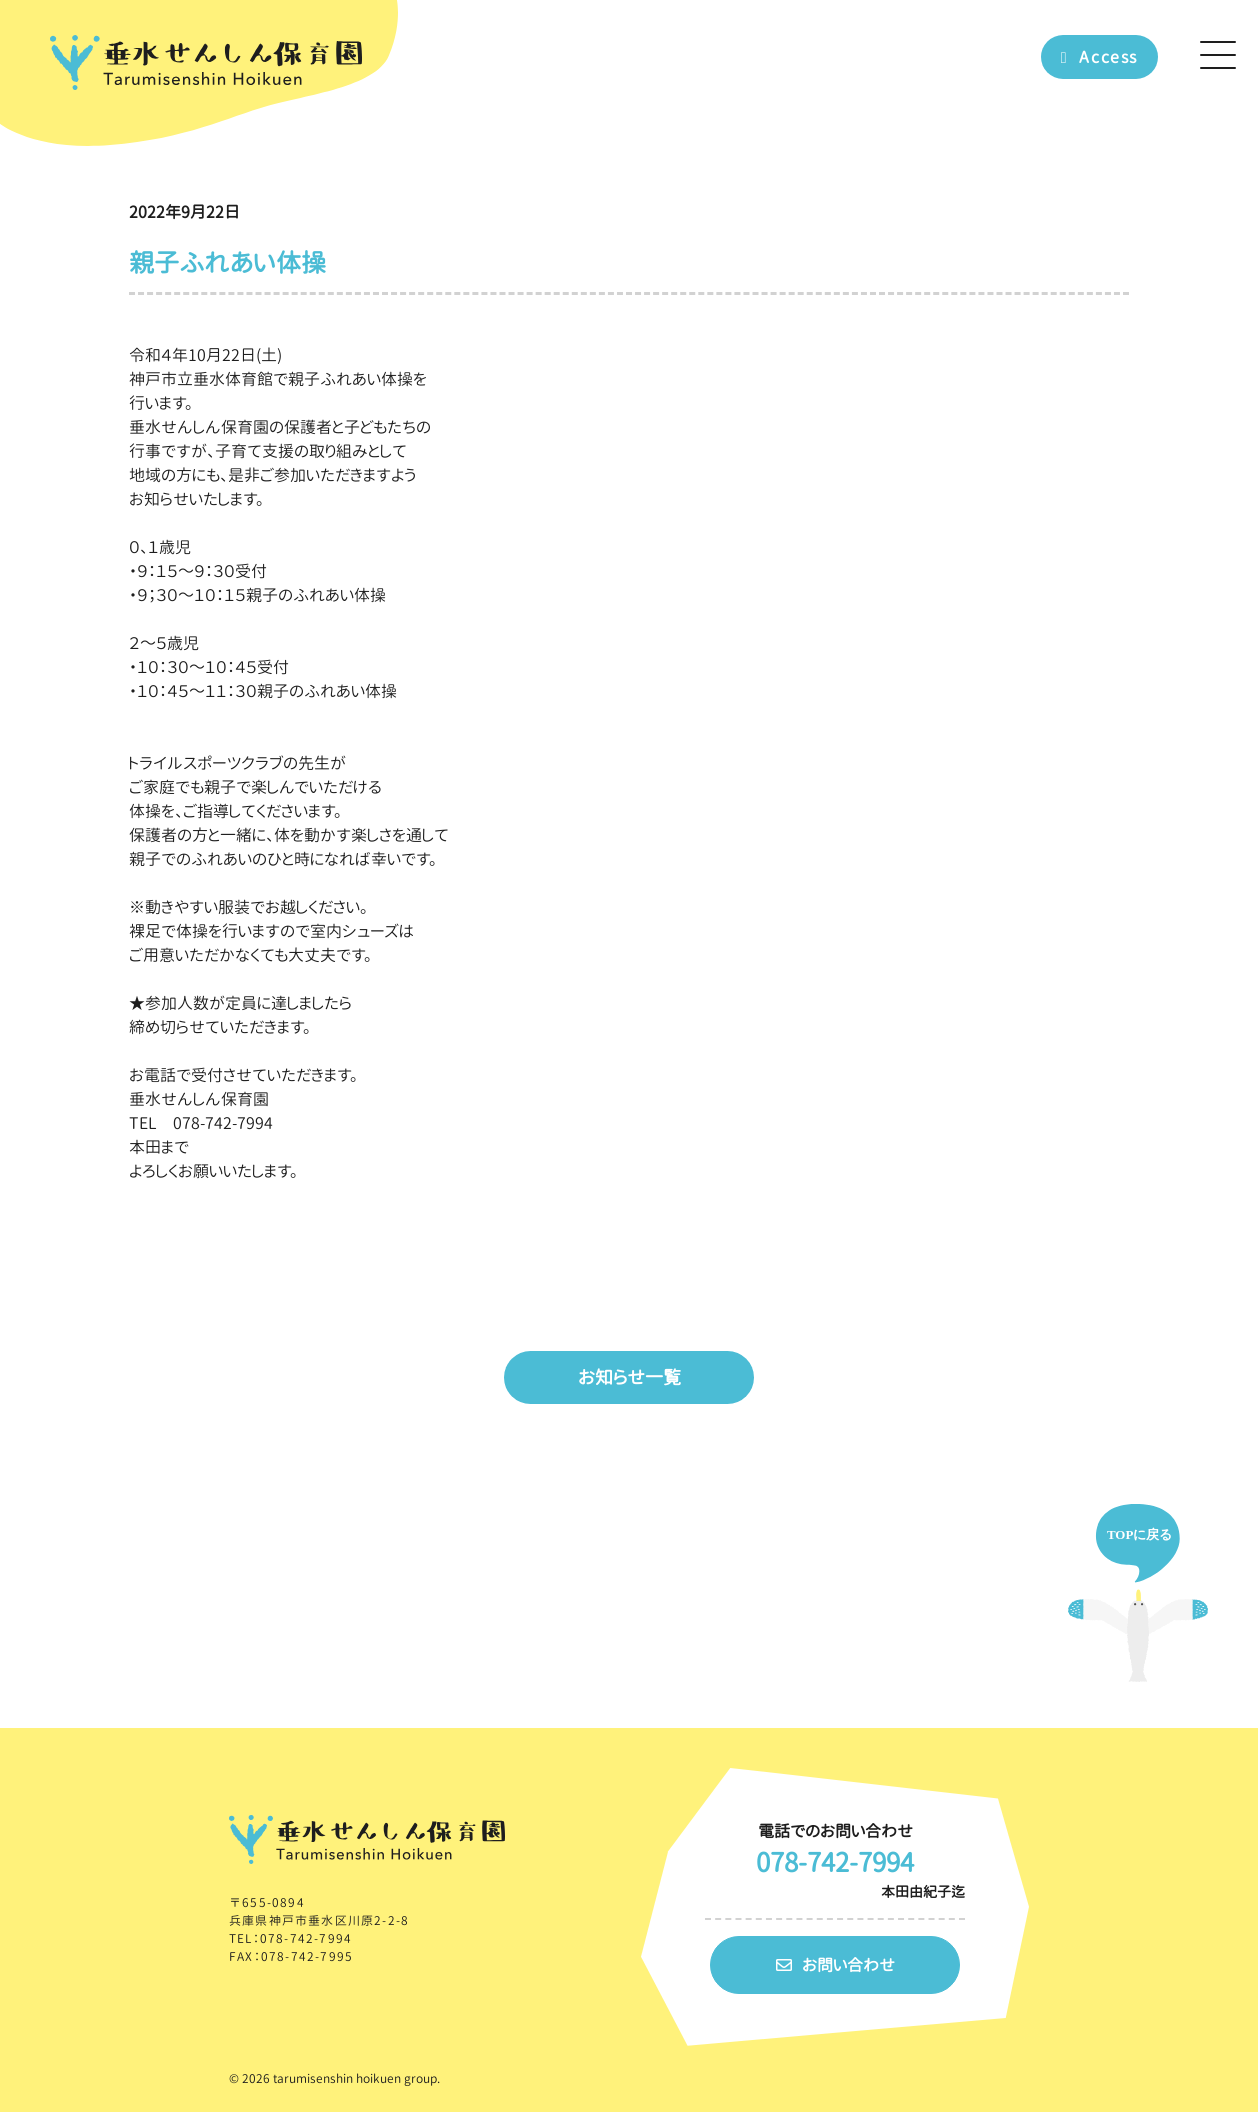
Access (1099, 57)
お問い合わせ (835, 1965)
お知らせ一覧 (629, 1377)
